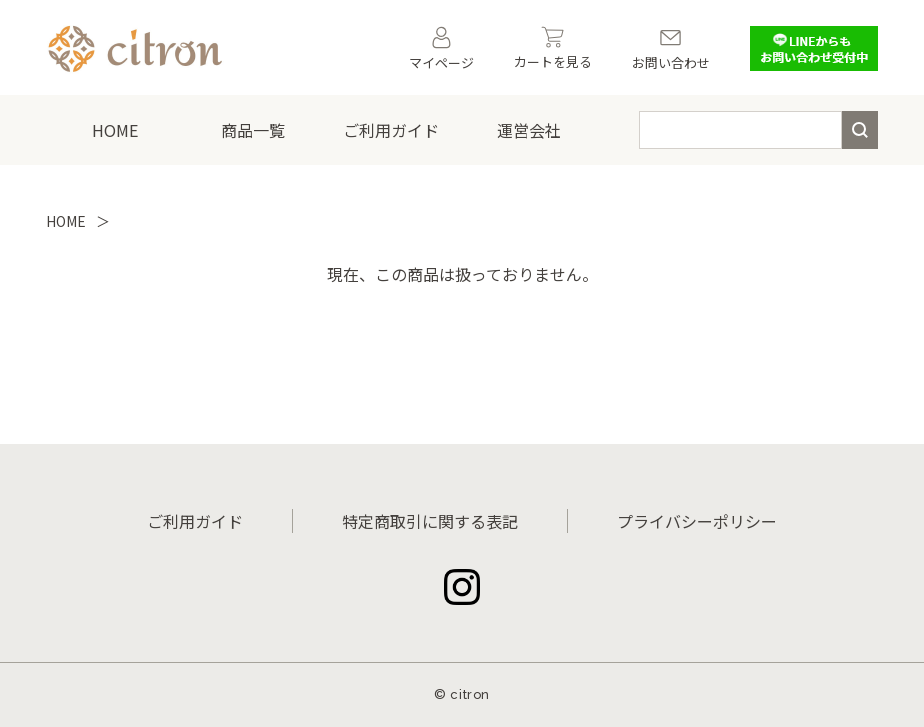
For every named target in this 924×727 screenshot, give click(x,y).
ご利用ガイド (391, 130)
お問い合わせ (671, 49)
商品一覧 (253, 130)
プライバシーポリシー (697, 521)
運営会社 (529, 130)
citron (470, 694)
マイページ (441, 49)
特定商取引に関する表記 (430, 521)
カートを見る (553, 49)
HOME (115, 130)
